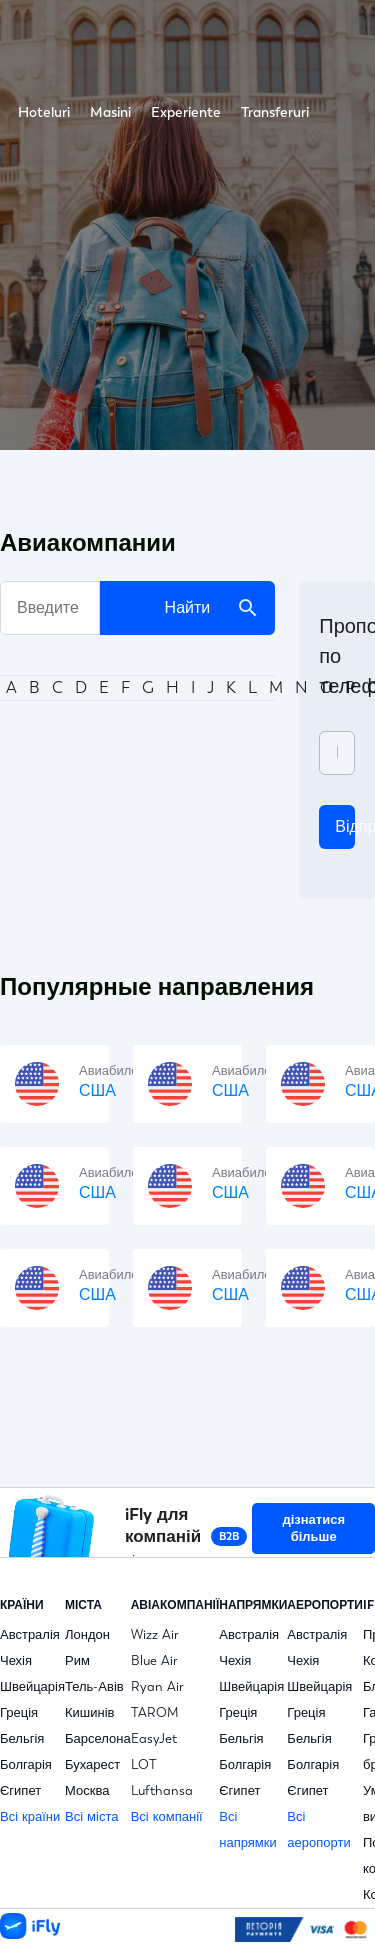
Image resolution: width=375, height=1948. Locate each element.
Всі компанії (167, 1816)
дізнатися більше (313, 1528)
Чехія (16, 1660)
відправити (345, 826)
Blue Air (154, 1660)
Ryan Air (157, 1686)
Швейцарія (32, 1686)
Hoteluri (44, 112)
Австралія (30, 1634)
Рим (77, 1660)
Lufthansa (162, 1790)
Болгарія (26, 1764)
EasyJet (154, 1738)
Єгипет (20, 1790)
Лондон (87, 1634)
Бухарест (92, 1764)
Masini (110, 112)
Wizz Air (155, 1634)
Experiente (186, 112)
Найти (213, 608)
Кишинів (90, 1712)
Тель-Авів (94, 1686)
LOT (144, 1764)
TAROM (155, 1712)
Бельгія (22, 1738)
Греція (19, 1712)
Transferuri (275, 112)
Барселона (98, 1738)
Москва (87, 1790)
